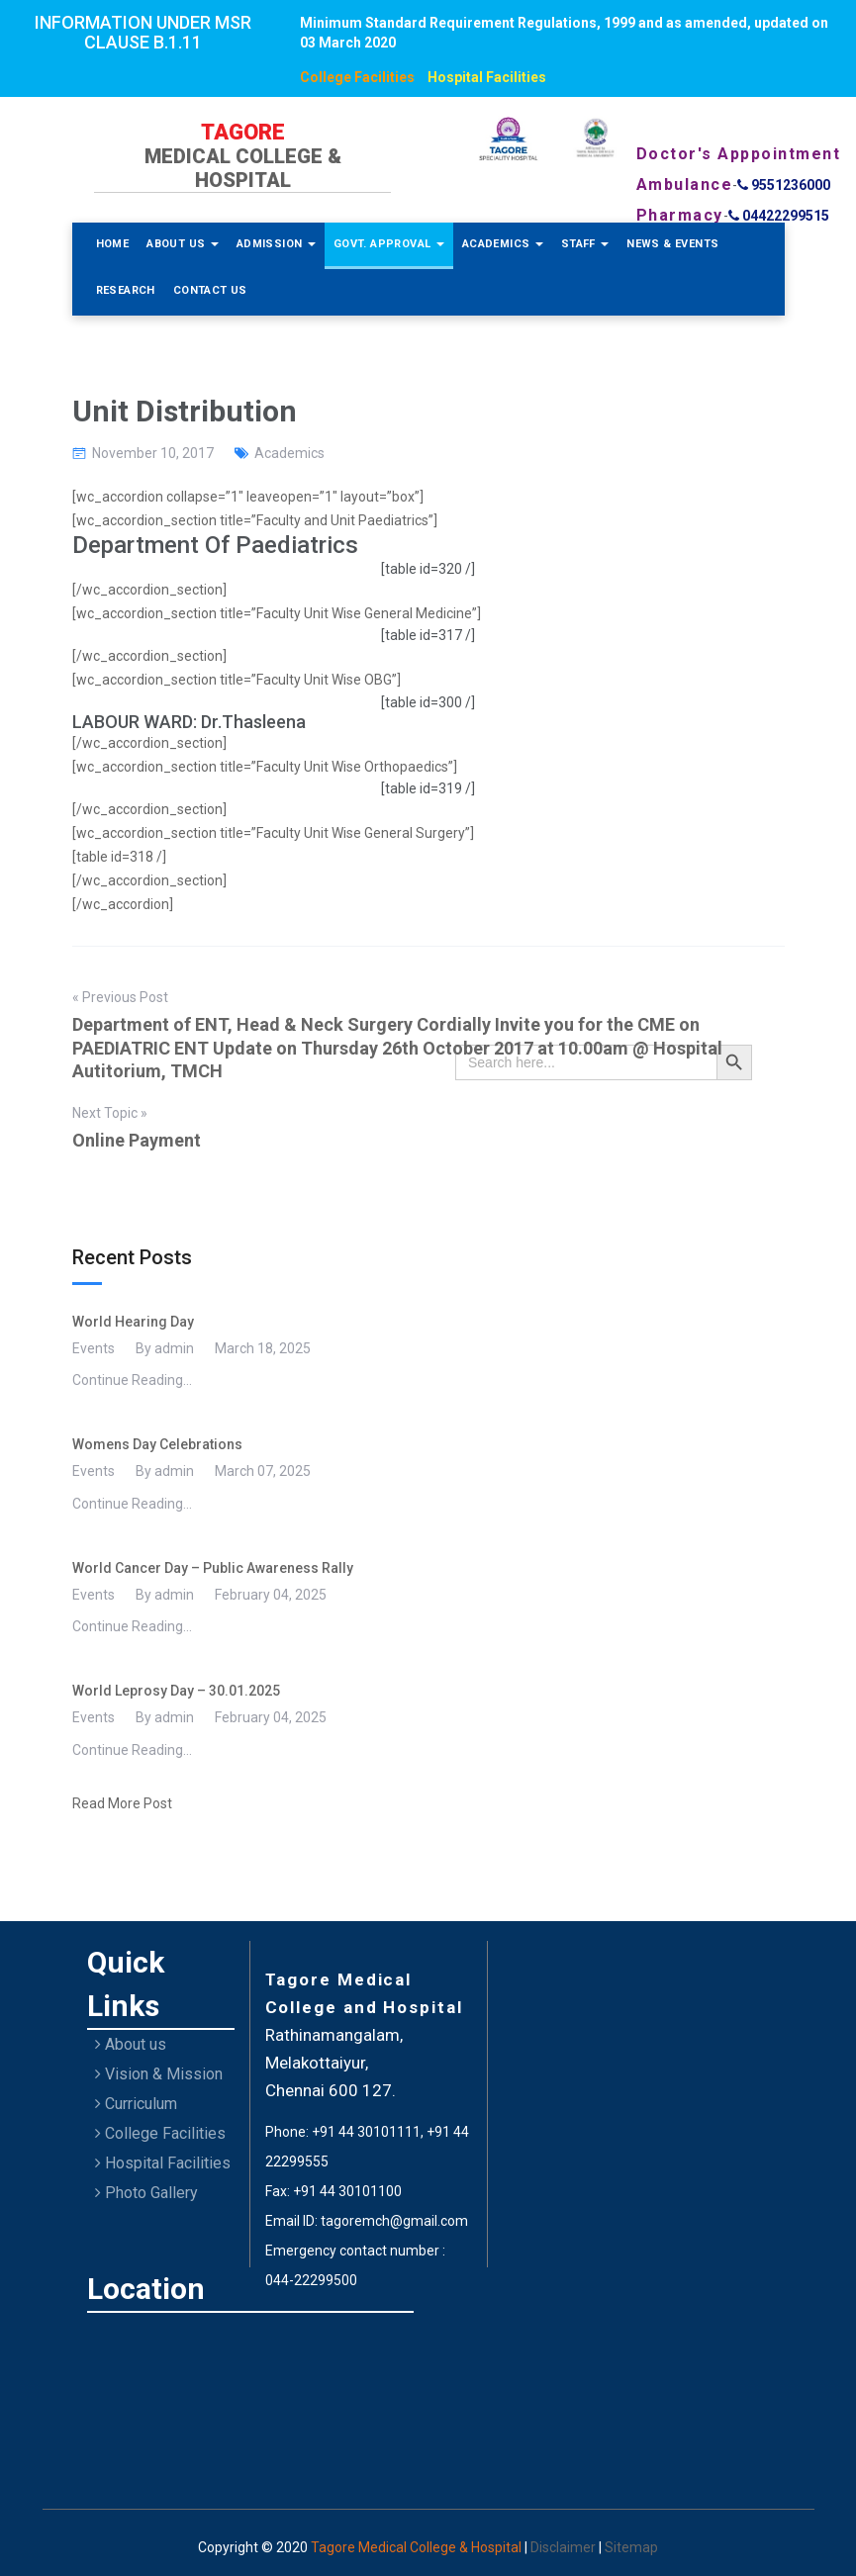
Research (125, 290)
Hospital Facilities (487, 77)
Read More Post (122, 1803)
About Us (182, 243)
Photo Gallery (146, 2192)
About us (130, 2044)
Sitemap (631, 2547)
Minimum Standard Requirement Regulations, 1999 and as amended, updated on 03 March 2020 (564, 32)
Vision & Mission (159, 2074)
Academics (502, 243)
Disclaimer (564, 2547)
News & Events (672, 243)
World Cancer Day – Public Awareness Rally (212, 1568)
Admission (276, 243)
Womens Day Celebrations (157, 1444)
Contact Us (210, 290)
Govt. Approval (388, 243)
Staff (585, 243)
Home (113, 243)
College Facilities (357, 77)
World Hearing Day (133, 1322)
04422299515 (778, 216)
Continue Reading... (132, 1380)
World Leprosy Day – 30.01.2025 (176, 1691)
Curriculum (136, 2103)
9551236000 (783, 185)
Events (93, 1348)
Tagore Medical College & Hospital (417, 2547)
